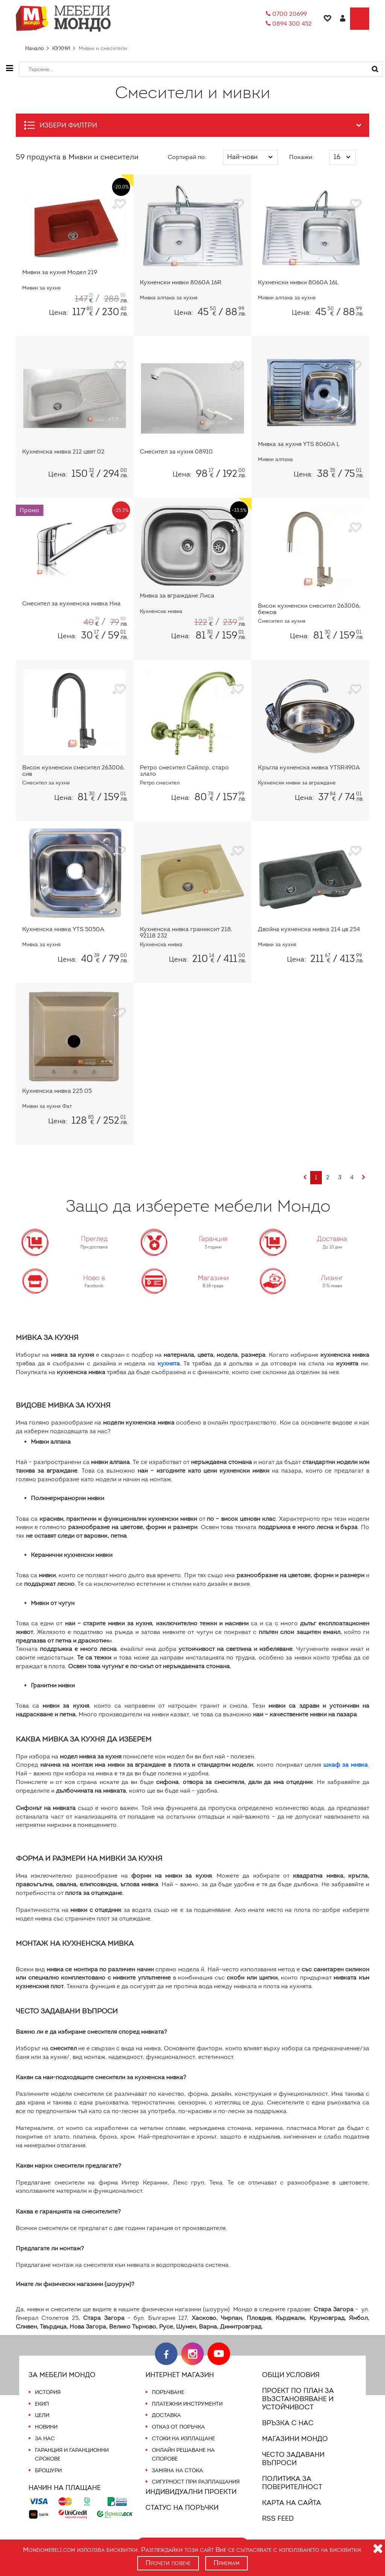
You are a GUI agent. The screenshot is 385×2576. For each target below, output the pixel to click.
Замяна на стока (177, 2470)
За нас (44, 2438)
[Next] (363, 1178)
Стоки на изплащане (182, 2438)
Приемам (227, 2563)
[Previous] (304, 1178)
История (48, 2392)
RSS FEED (279, 2518)
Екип (42, 2404)
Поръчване (168, 2392)
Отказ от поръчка (178, 2427)
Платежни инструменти (187, 2404)
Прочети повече (167, 2563)
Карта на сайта (290, 2502)
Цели (42, 2415)
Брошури (48, 2470)
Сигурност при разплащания (195, 2482)
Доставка (166, 2415)
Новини (46, 2427)
